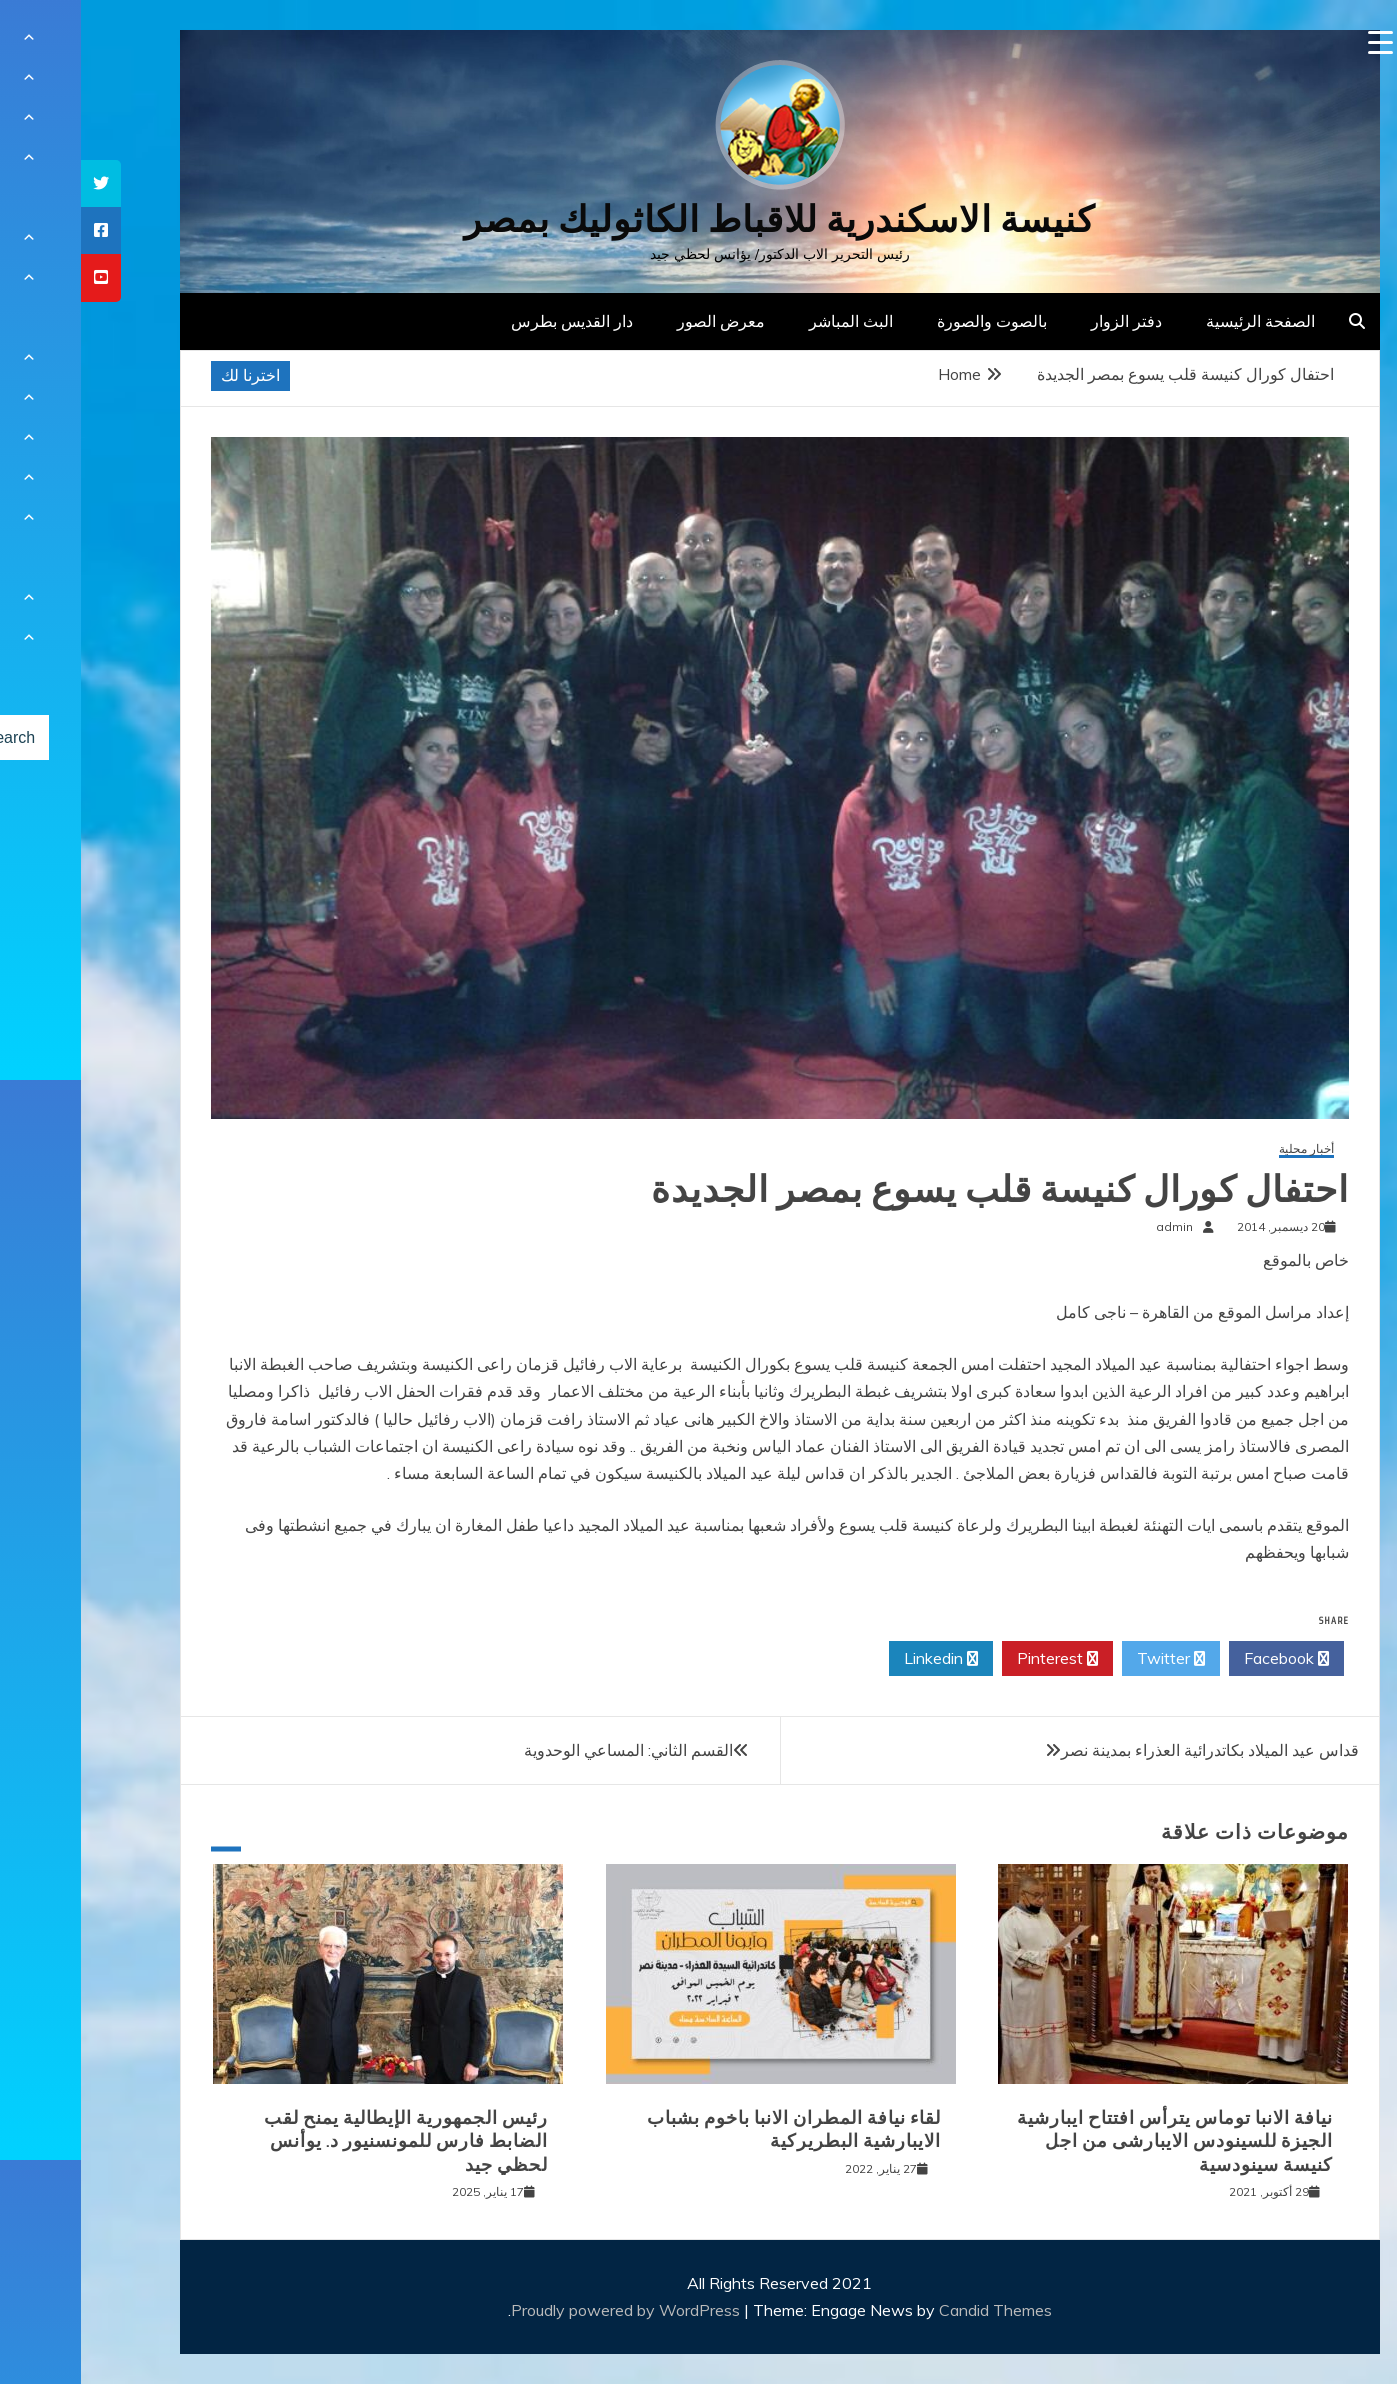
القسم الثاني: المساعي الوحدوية (547, 1750)
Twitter (1090, 1659)
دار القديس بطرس (491, 321)
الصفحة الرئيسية (1179, 321)
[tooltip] (20, 183)
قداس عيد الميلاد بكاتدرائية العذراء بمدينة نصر (1129, 1750)
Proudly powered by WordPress (546, 2310)
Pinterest (976, 1659)
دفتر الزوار (1045, 321)
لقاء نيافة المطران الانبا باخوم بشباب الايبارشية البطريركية (713, 2129)
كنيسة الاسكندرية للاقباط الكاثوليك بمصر (698, 219)
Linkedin (860, 1659)
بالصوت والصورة (911, 321)
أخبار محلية (1225, 1149)
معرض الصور (640, 321)
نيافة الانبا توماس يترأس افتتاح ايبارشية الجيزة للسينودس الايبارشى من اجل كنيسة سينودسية (1094, 2141)
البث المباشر (770, 321)
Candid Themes (914, 2310)
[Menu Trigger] (1299, 42)
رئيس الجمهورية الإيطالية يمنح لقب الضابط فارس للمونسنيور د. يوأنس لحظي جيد (325, 2141)
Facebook (1205, 1659)
